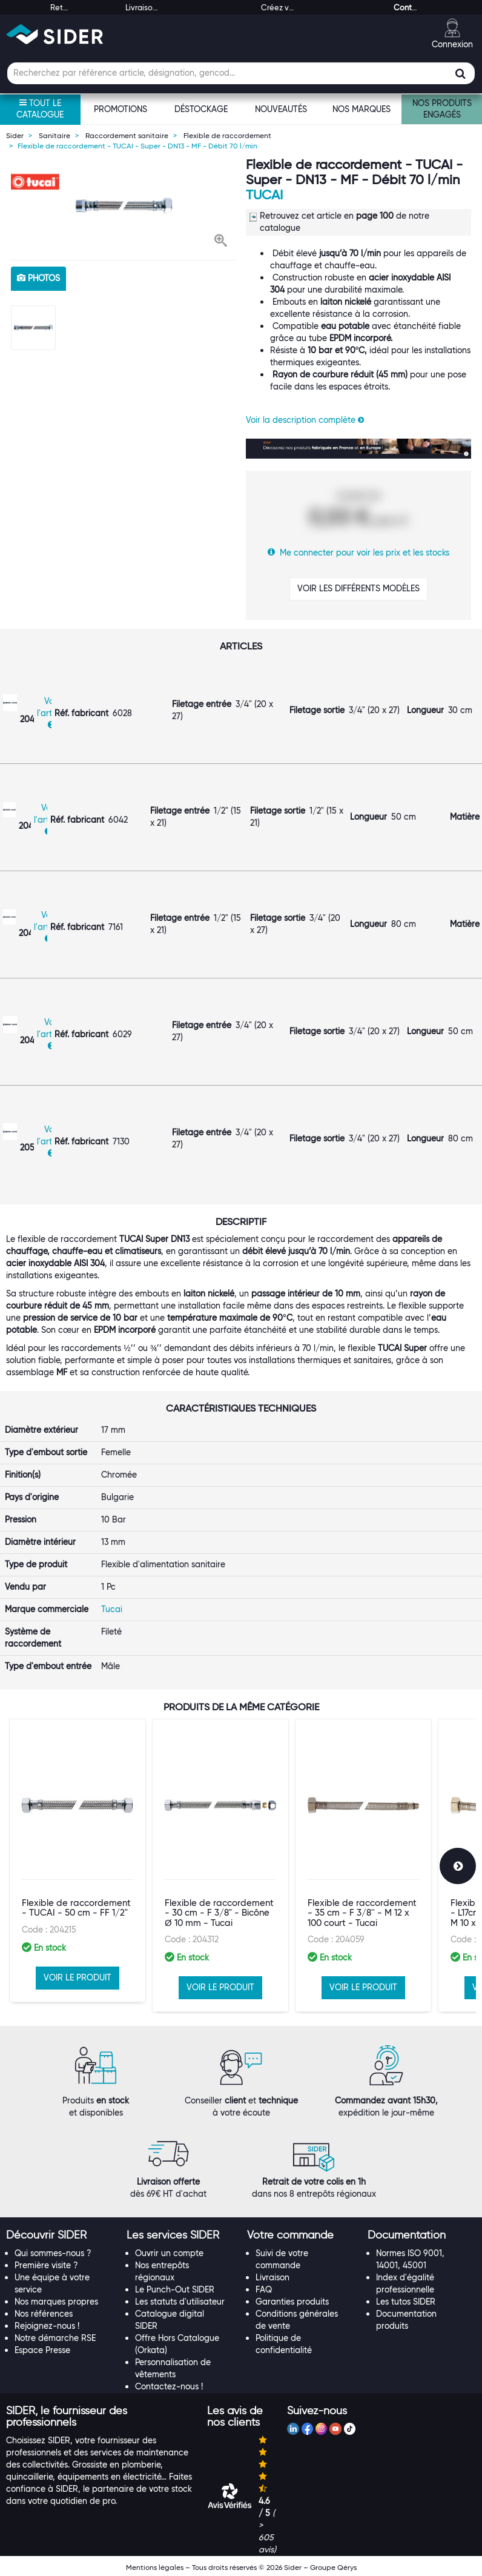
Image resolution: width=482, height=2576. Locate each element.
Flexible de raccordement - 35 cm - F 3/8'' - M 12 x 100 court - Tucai (362, 1912)
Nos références (44, 2313)
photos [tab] (38, 278)
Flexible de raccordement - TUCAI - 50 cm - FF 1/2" (76, 1908)
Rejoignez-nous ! (47, 2325)
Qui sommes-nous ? (53, 2253)
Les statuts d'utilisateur (180, 2301)
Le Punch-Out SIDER (174, 2289)
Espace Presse (42, 2350)
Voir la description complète (305, 419)
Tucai (264, 195)
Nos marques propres (56, 2301)
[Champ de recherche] (241, 73)
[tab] (60, 2235)
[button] (220, 242)
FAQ (264, 2289)
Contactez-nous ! (169, 2386)
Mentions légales (154, 2567)
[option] (124, 206)
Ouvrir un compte (169, 2253)
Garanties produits (292, 2301)
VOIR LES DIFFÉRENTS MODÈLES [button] (358, 588)
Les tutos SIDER (405, 2301)
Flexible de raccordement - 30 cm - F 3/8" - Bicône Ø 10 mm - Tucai (219, 1912)
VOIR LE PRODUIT (77, 1977)
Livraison (272, 2277)
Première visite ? (46, 2265)
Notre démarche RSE (55, 2337)
